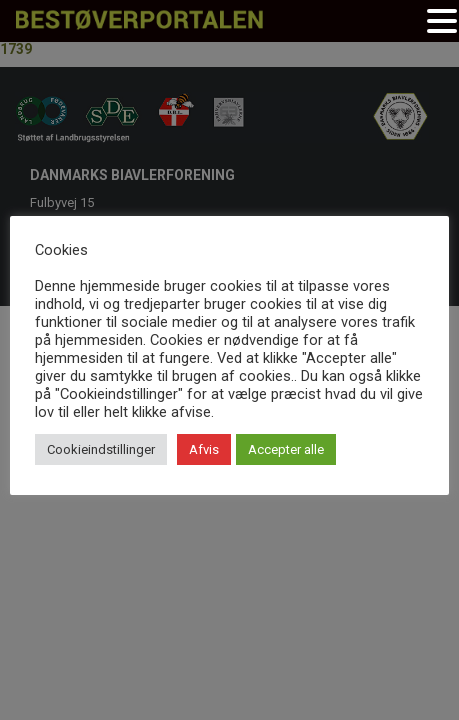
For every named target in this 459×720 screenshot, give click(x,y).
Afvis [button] (204, 449)
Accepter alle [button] (286, 449)
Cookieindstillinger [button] (101, 449)
